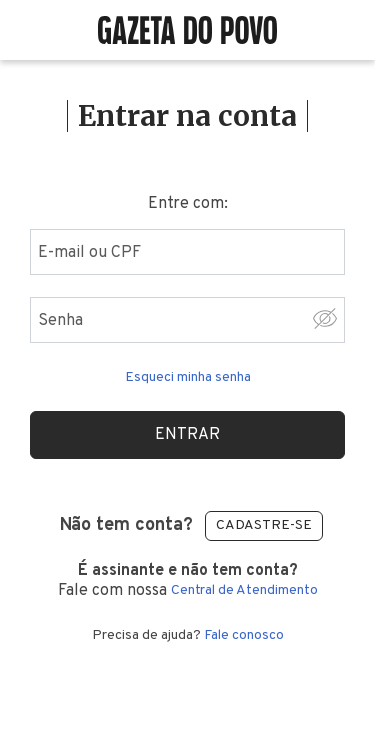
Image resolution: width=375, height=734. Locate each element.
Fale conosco (244, 636)
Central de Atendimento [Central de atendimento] (244, 590)
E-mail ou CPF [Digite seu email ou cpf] (89, 253)
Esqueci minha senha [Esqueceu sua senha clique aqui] (188, 378)
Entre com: (188, 204)
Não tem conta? (126, 525)
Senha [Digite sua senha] (60, 321)
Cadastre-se (264, 525)
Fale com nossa (187, 581)
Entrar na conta (187, 116)
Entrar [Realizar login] (187, 435)
